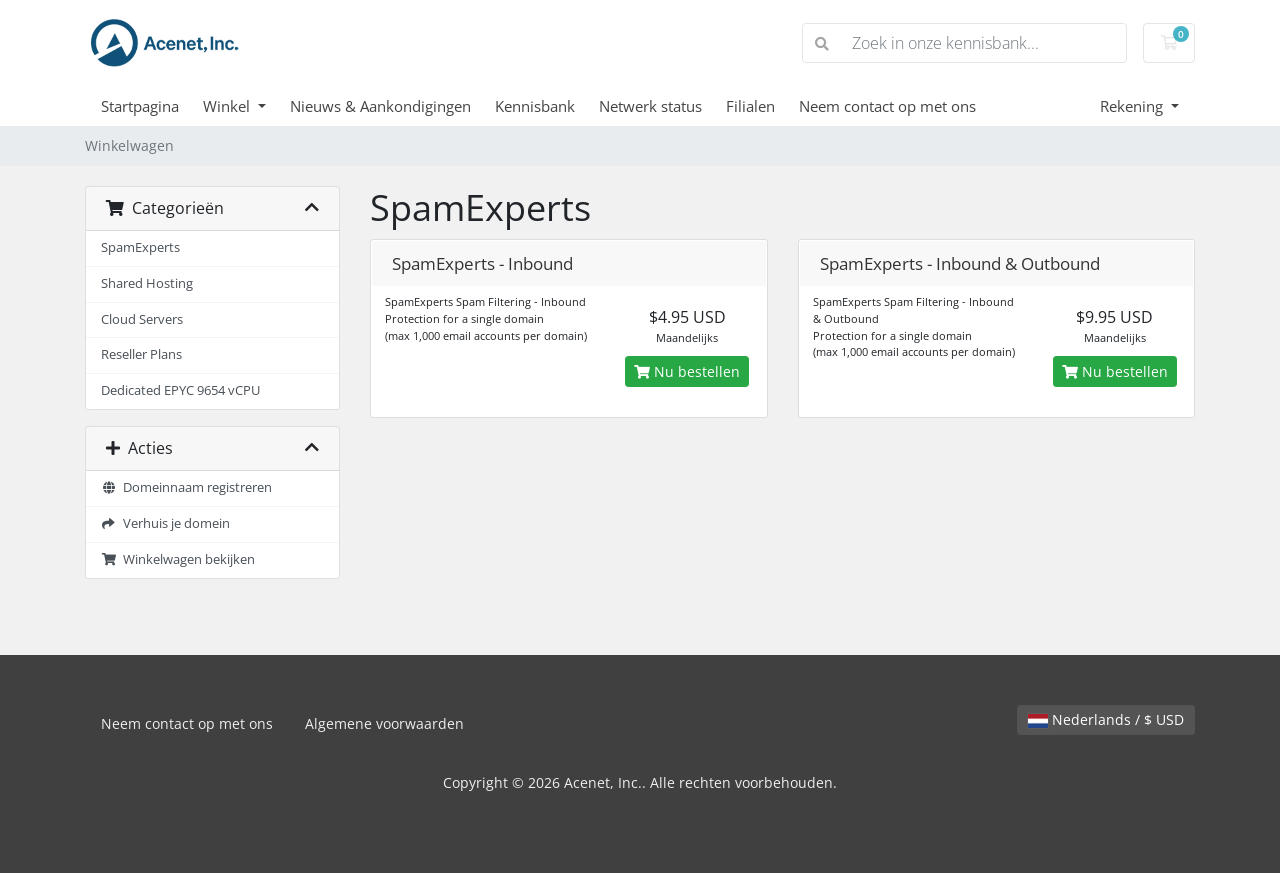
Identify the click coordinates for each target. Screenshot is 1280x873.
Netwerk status (650, 106)
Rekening (1133, 106)
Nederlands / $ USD (1106, 719)
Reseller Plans (141, 354)
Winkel (228, 106)
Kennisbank (535, 106)
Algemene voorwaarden (384, 723)
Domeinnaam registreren (186, 487)
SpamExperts (140, 247)
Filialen (750, 106)
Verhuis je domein (165, 523)
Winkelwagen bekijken (178, 559)
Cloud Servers (142, 319)
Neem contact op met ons (887, 106)
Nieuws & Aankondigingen (380, 106)
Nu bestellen (687, 371)
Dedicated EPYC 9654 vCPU (180, 390)
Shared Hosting (147, 283)
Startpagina (140, 106)
